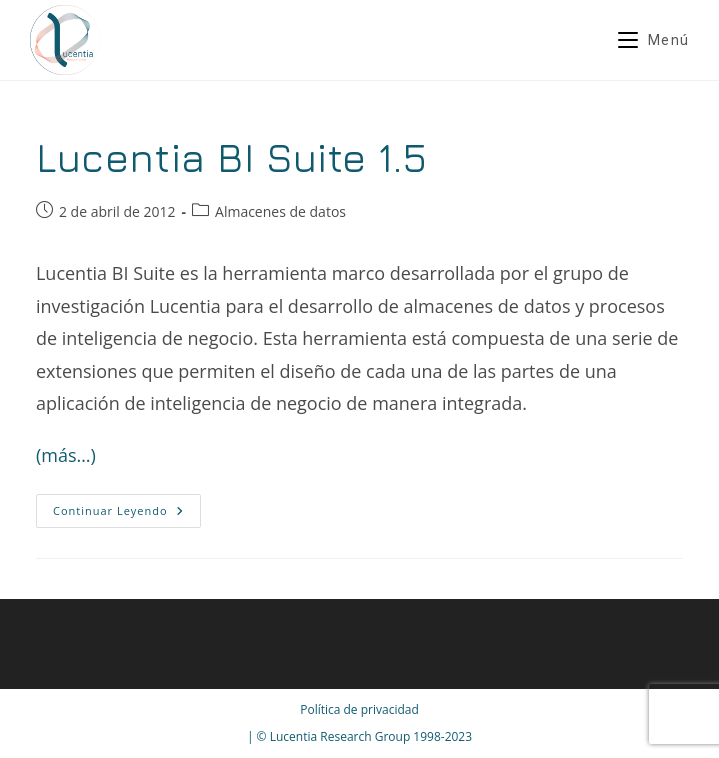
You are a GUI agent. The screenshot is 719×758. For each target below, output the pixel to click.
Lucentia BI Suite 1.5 (232, 157)
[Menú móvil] (653, 40)
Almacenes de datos (280, 211)
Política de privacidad (359, 709)
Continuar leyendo (127, 514)
